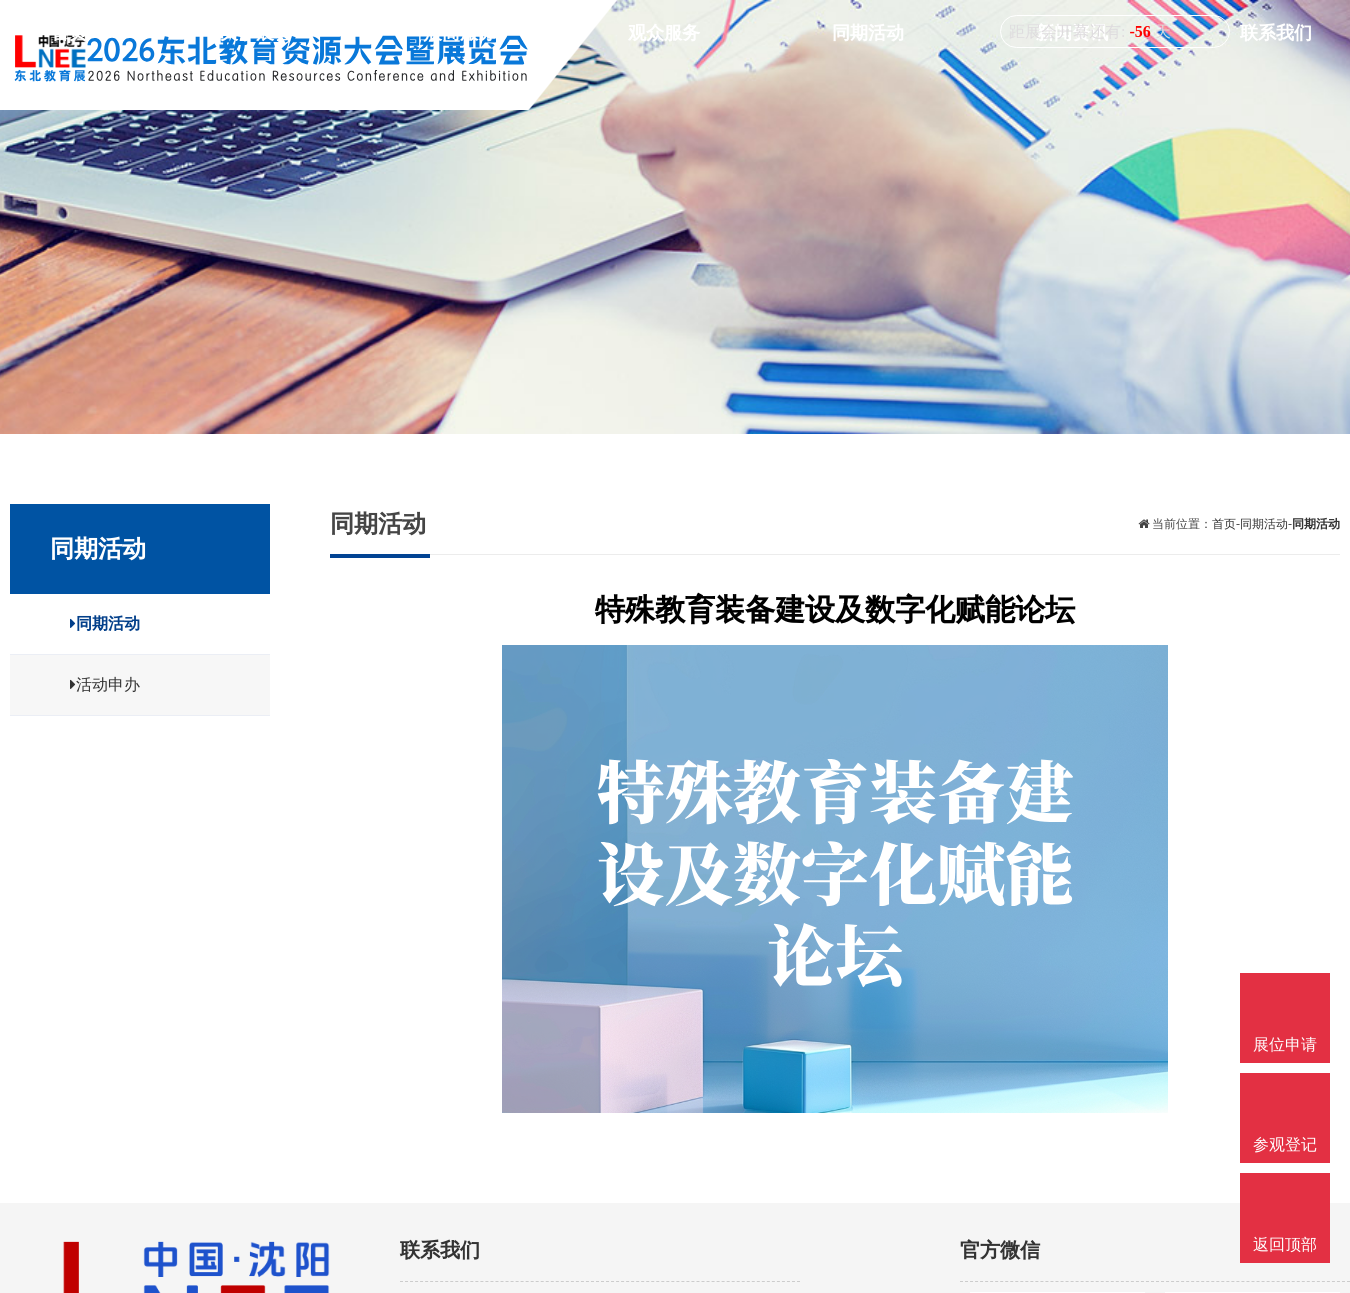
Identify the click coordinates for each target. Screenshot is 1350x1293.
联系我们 (1294, 77)
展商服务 (792, 77)
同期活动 (1043, 77)
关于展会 (666, 77)
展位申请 (1285, 1044)
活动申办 (90, 684)
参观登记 (1285, 1144)
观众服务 (917, 77)
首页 (559, 77)
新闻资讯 (1169, 77)
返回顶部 (1285, 1244)
